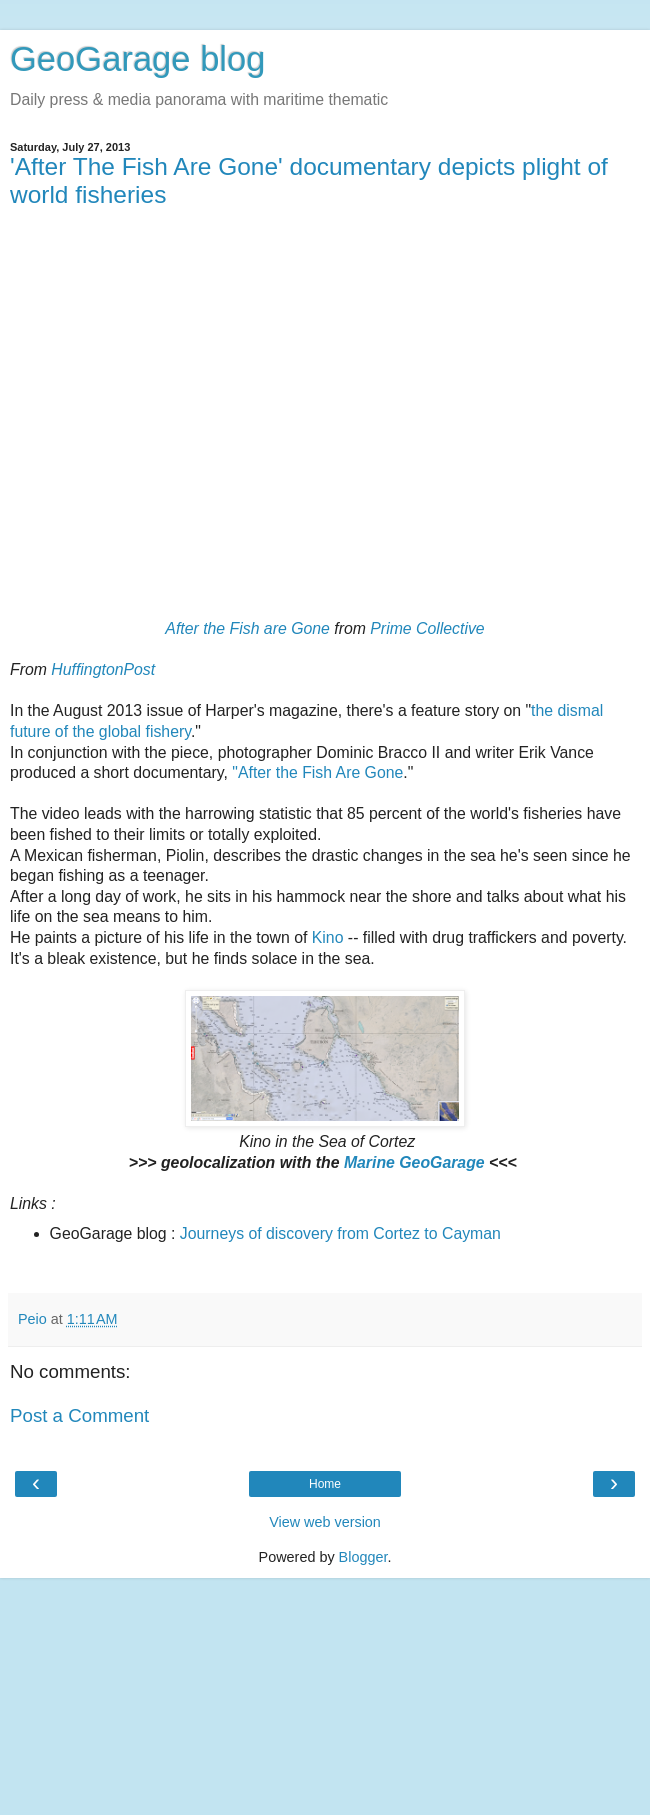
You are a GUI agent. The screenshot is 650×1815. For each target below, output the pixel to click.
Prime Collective (427, 628)
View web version (325, 1522)
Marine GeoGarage (414, 1162)
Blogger (363, 1557)
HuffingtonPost (103, 669)
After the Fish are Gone (247, 628)
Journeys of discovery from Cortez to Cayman (340, 1233)
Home (325, 1484)
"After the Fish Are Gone (317, 772)
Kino (328, 937)
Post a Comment (79, 1415)
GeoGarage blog (137, 59)
